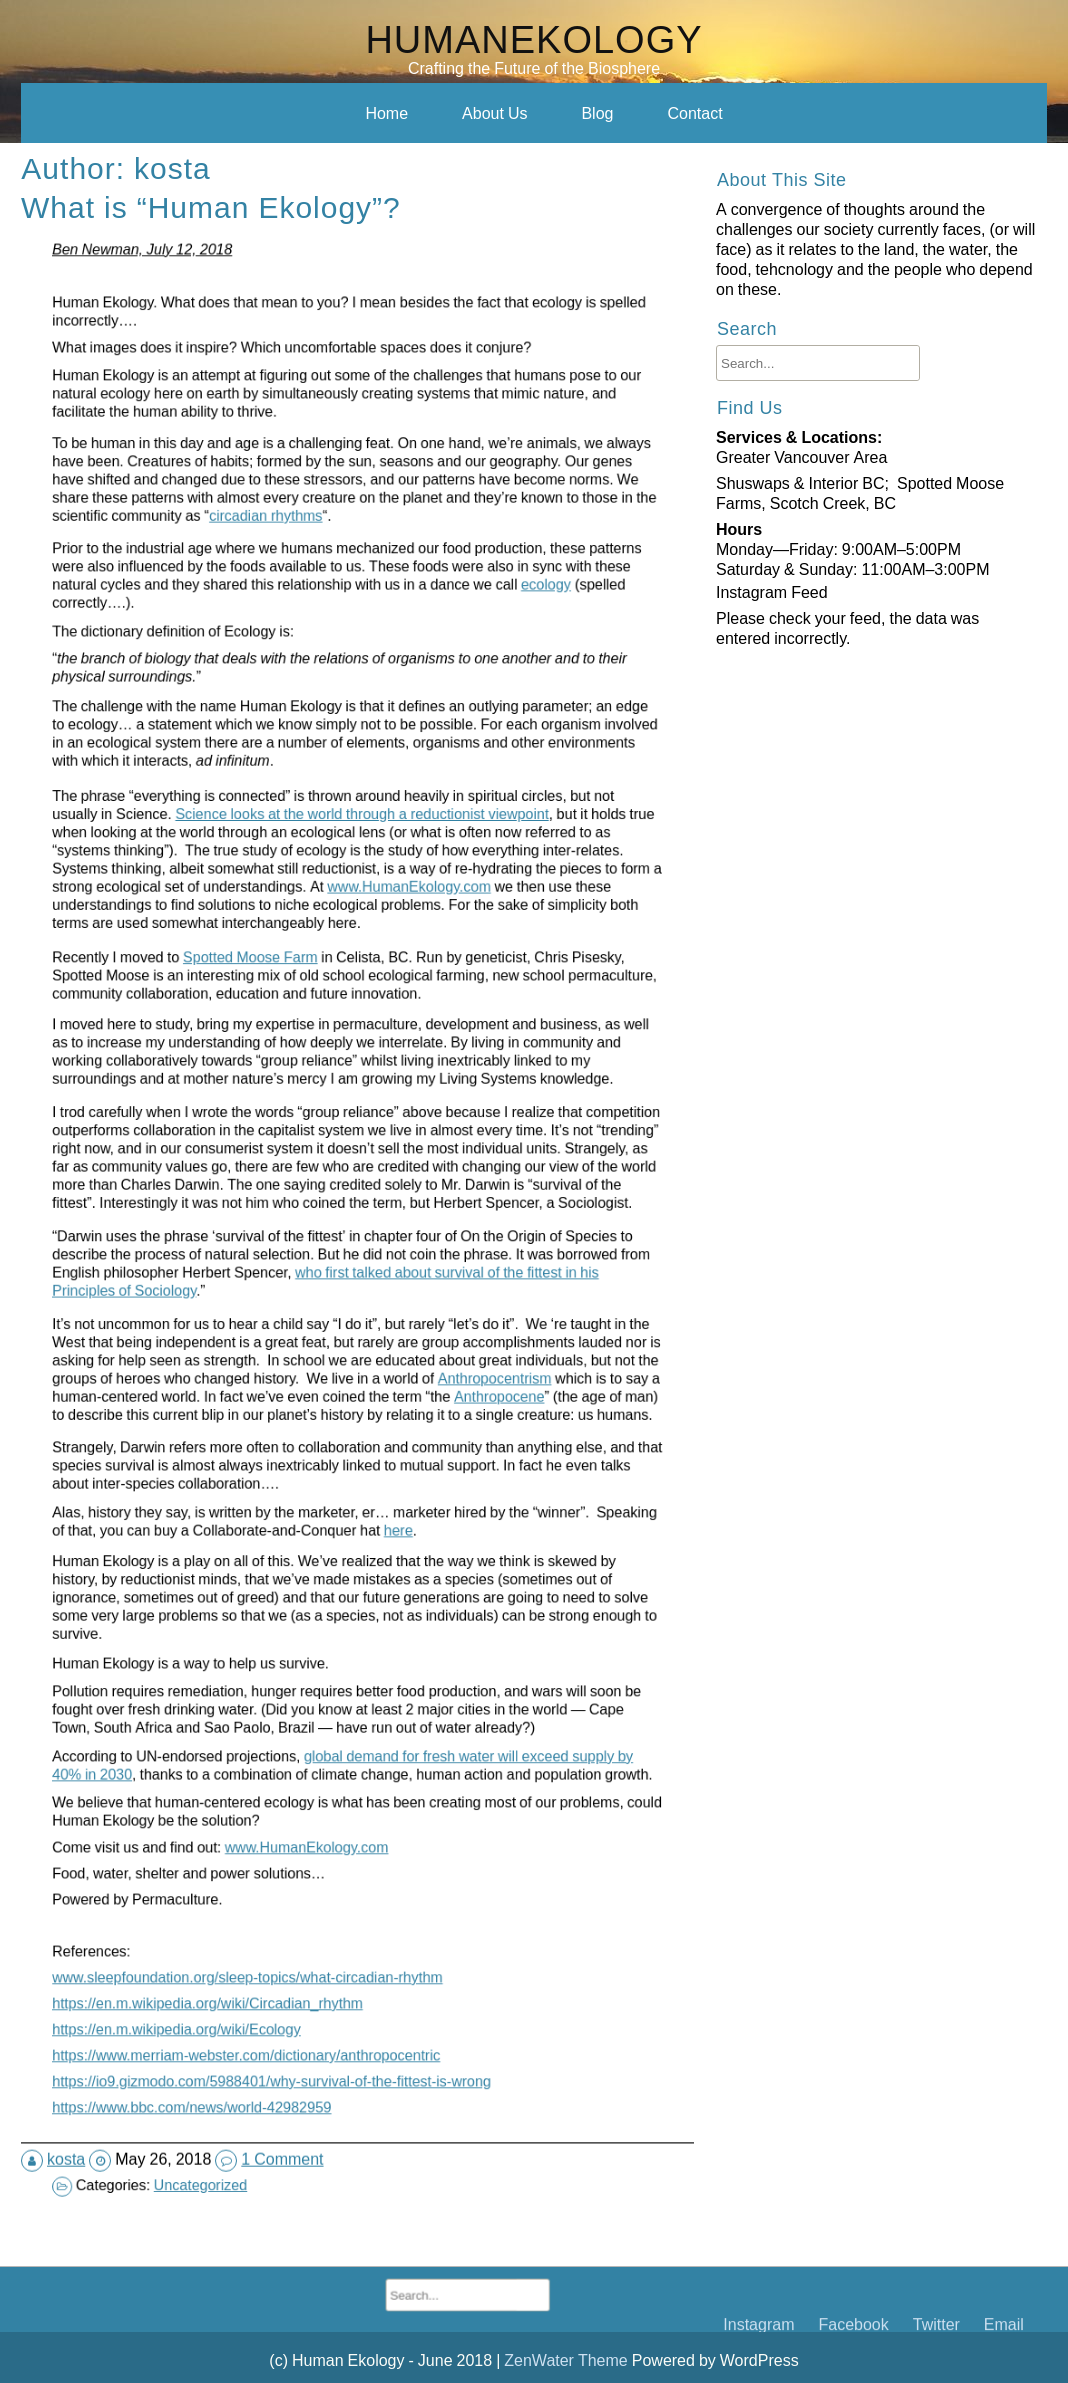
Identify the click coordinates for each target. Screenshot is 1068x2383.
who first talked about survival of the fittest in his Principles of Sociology (347, 1265)
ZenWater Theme (567, 2360)
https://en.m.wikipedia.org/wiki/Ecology (293, 1953)
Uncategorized (301, 2104)
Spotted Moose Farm (319, 991)
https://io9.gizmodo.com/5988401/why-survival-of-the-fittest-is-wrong (327, 2001)
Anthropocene (408, 1364)
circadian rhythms (325, 560)
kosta (93, 2080)
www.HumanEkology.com (376, 902)
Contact (694, 113)
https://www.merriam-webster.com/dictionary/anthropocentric (318, 1977)
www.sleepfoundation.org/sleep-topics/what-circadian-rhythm (319, 1906)
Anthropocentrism (407, 1358)
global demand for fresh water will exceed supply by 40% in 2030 (353, 1714)
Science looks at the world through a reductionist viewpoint (360, 876)
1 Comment (289, 2080)
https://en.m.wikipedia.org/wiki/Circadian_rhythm (304, 1930)
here (372, 1496)
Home (386, 113)
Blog (597, 113)
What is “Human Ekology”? (225, 300)
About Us (494, 113)
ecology (425, 638)
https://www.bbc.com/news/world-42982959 (299, 2024)
